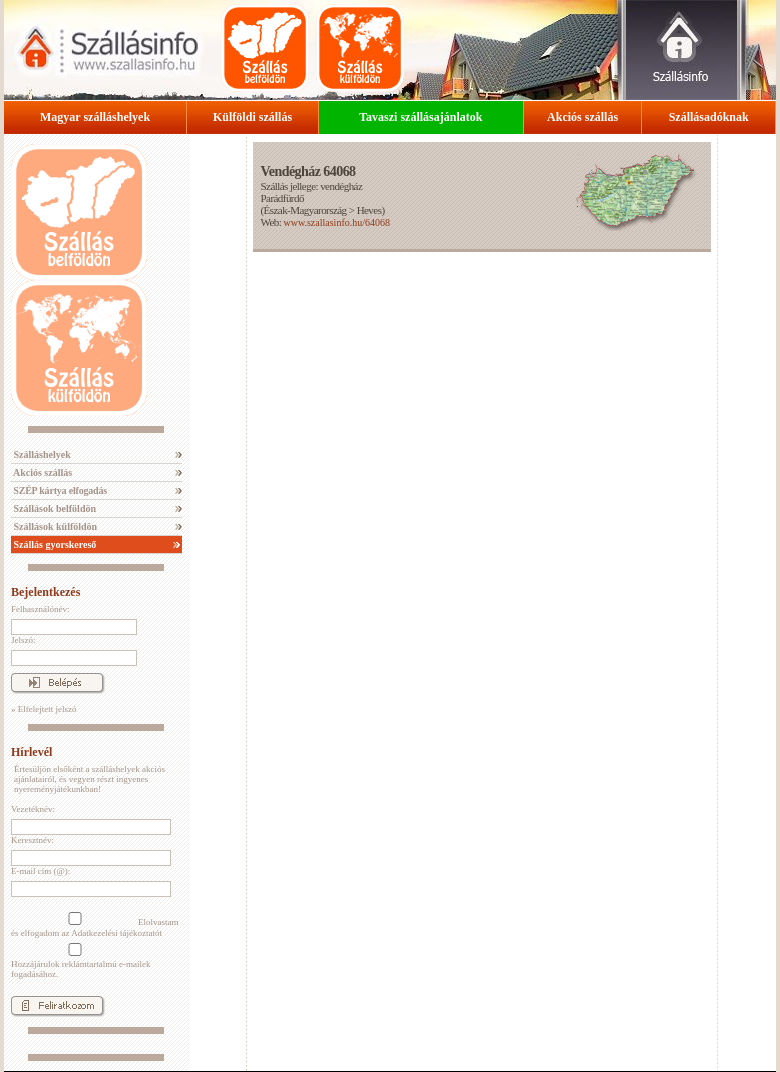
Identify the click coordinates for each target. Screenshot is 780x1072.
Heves (369, 210)
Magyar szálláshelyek (95, 117)
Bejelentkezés (45, 592)
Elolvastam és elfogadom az (95, 925)
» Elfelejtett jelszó (43, 709)
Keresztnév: (32, 840)
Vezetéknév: (33, 809)
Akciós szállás (582, 117)
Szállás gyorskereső (53, 544)
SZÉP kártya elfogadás (59, 490)
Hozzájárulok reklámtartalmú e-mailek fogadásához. (80, 961)
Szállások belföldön (53, 508)
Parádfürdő (281, 198)
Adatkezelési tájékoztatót (116, 933)
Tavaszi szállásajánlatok (420, 117)
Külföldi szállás (252, 117)
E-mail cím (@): (40, 871)
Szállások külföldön (54, 526)
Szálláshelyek (41, 454)
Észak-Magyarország (305, 210)
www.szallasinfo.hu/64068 (336, 222)
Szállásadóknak (709, 117)
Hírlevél (31, 752)
